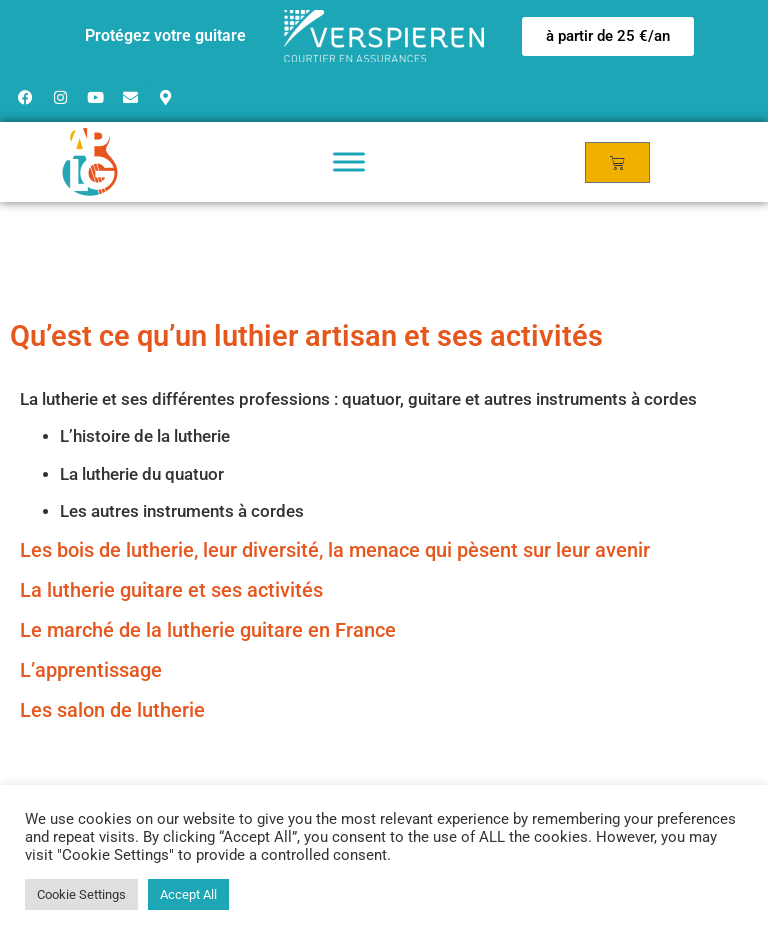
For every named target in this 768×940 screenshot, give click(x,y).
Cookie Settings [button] (81, 894)
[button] (608, 36)
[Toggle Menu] (349, 161)
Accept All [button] (188, 894)
